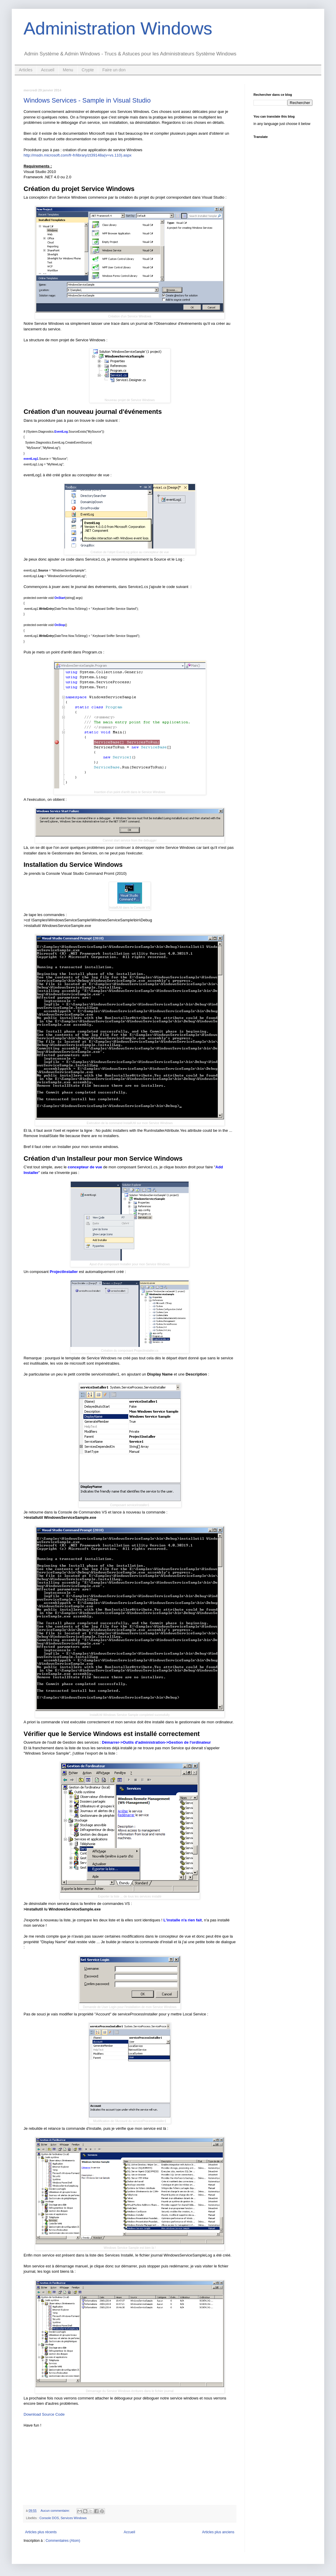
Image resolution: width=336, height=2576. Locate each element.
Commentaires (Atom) (63, 2541)
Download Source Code (44, 2414)
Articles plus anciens (218, 2532)
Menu (68, 69)
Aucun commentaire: (56, 2510)
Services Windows (74, 2518)
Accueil (47, 69)
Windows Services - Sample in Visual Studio (87, 100)
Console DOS (49, 2518)
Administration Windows (118, 28)
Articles (25, 69)
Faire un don (114, 69)
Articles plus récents (41, 2532)
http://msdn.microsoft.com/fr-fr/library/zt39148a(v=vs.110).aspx (77, 155)
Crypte (88, 69)
